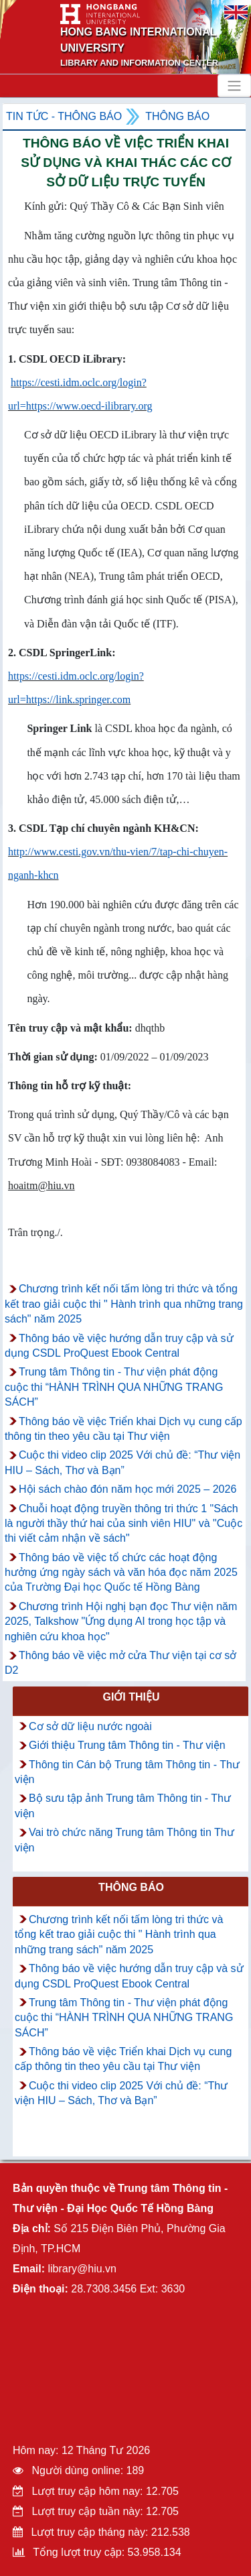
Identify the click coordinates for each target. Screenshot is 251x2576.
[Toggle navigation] (234, 85)
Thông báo (177, 116)
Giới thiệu (130, 1697)
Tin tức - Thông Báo (64, 116)
